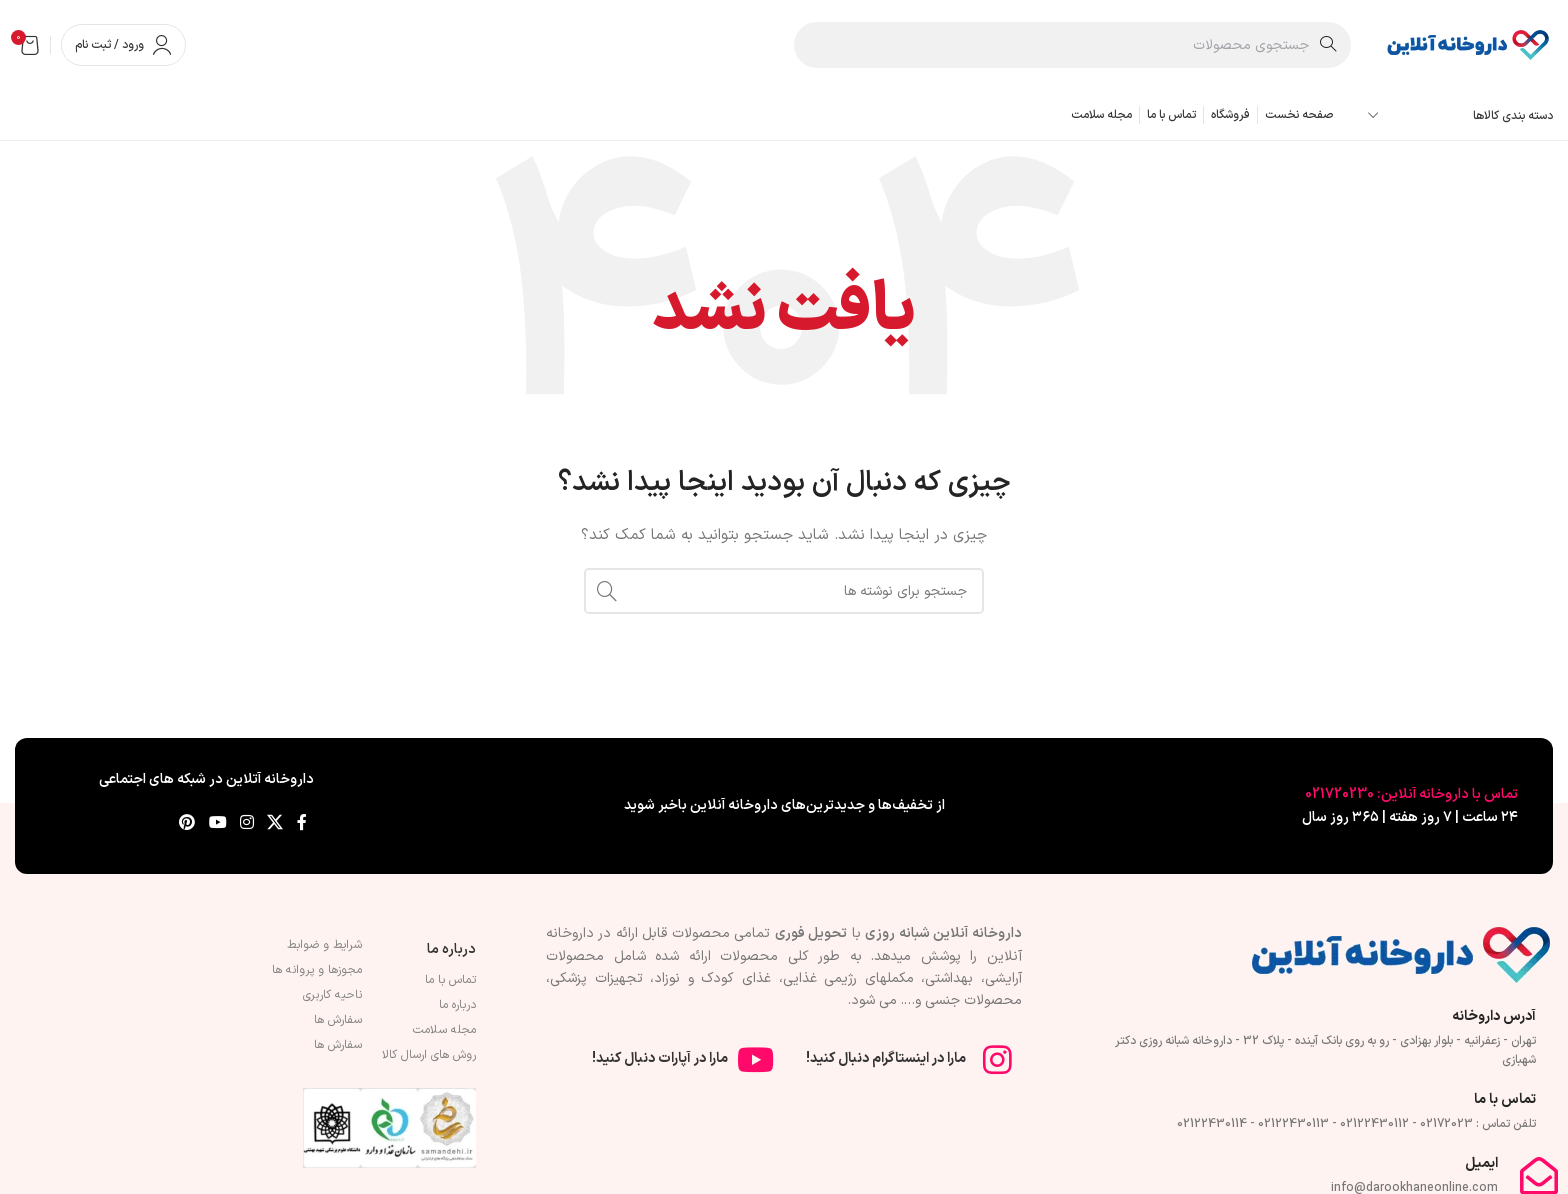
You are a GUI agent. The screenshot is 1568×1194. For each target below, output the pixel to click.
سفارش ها (338, 1020)
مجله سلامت (444, 1030)
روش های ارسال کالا (429, 1055)
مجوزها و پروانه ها (317, 970)
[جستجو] (1072, 45)
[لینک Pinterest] (187, 823)
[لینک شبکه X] (275, 823)
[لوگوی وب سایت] (1467, 44)
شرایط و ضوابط (324, 945)
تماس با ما (450, 980)
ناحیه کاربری (332, 995)
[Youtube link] (217, 823)
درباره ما (451, 949)
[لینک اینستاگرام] (246, 823)
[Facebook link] (302, 823)
